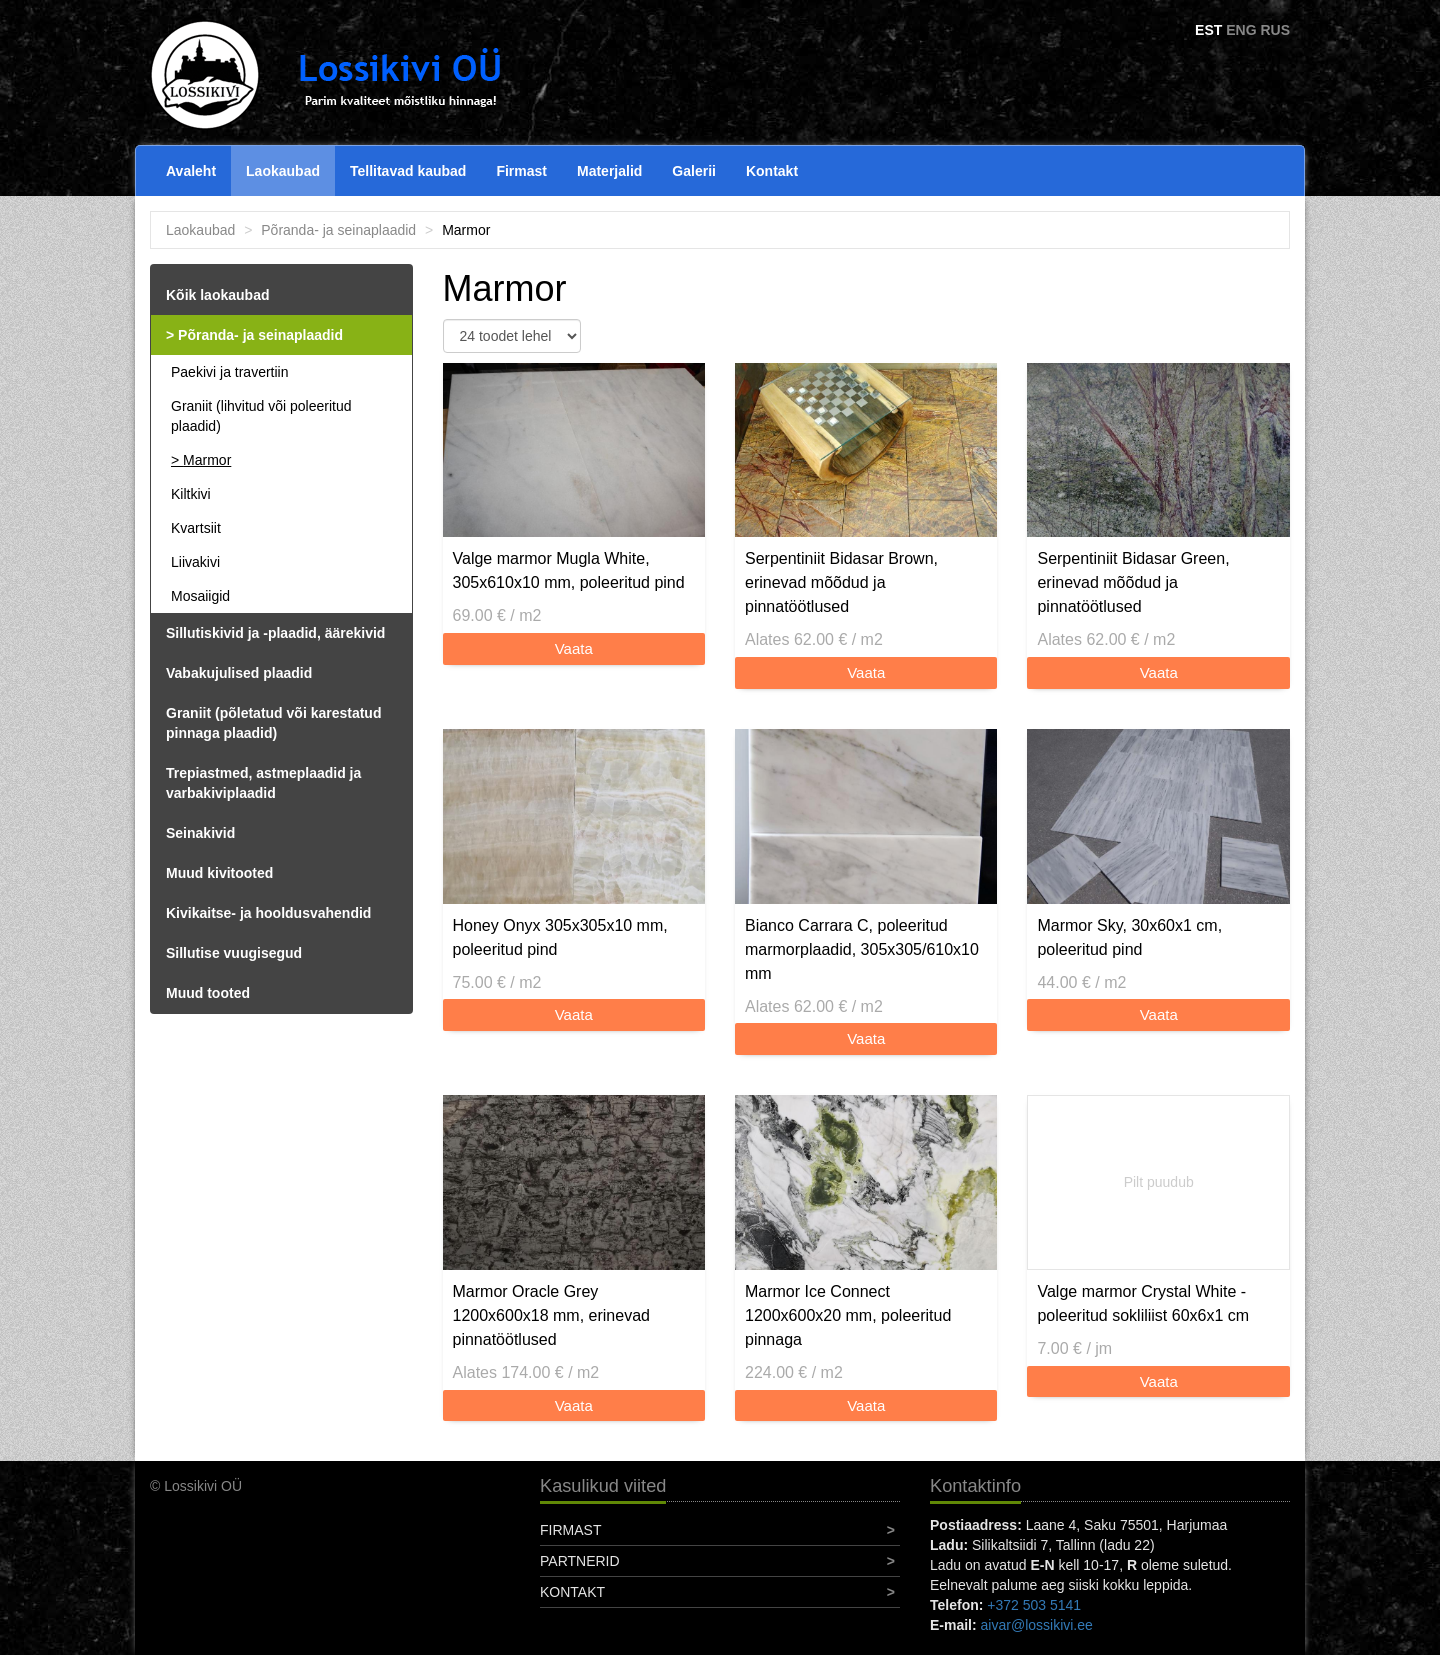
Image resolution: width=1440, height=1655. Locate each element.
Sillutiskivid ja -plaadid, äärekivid (275, 633)
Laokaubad (283, 171)
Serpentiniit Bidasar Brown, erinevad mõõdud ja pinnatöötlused (841, 582)
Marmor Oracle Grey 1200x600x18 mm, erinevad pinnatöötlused (551, 1315)
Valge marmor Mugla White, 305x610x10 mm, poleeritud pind (569, 570)
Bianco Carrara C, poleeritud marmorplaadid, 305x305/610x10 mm (862, 949)
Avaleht (191, 171)
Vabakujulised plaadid (239, 673)
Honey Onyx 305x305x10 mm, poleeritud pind (560, 937)
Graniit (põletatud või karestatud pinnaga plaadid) (273, 723)
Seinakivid (200, 833)
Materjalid (609, 171)
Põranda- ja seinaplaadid (338, 230)
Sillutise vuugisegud (234, 953)
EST (1208, 30)
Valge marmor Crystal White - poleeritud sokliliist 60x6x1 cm (1143, 1303)
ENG (1241, 30)
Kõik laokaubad (217, 295)
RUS (1275, 30)
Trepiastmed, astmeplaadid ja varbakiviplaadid (263, 783)
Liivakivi (195, 562)
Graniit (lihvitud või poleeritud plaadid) (261, 416)
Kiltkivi (191, 494)
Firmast (521, 171)
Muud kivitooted (219, 873)
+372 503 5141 (1034, 1605)
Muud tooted (208, 993)
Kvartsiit (196, 528)
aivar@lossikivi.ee (1037, 1625)
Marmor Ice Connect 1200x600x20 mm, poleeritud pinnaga (848, 1315)
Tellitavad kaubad (408, 171)
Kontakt (772, 171)
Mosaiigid (200, 596)
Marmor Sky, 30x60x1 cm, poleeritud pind (1129, 937)
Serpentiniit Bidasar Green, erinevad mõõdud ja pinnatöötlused (1133, 582)
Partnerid (580, 1561)
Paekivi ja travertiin (230, 372)
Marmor (207, 460)
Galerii (694, 171)
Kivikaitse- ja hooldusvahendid (268, 913)
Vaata (574, 648)
